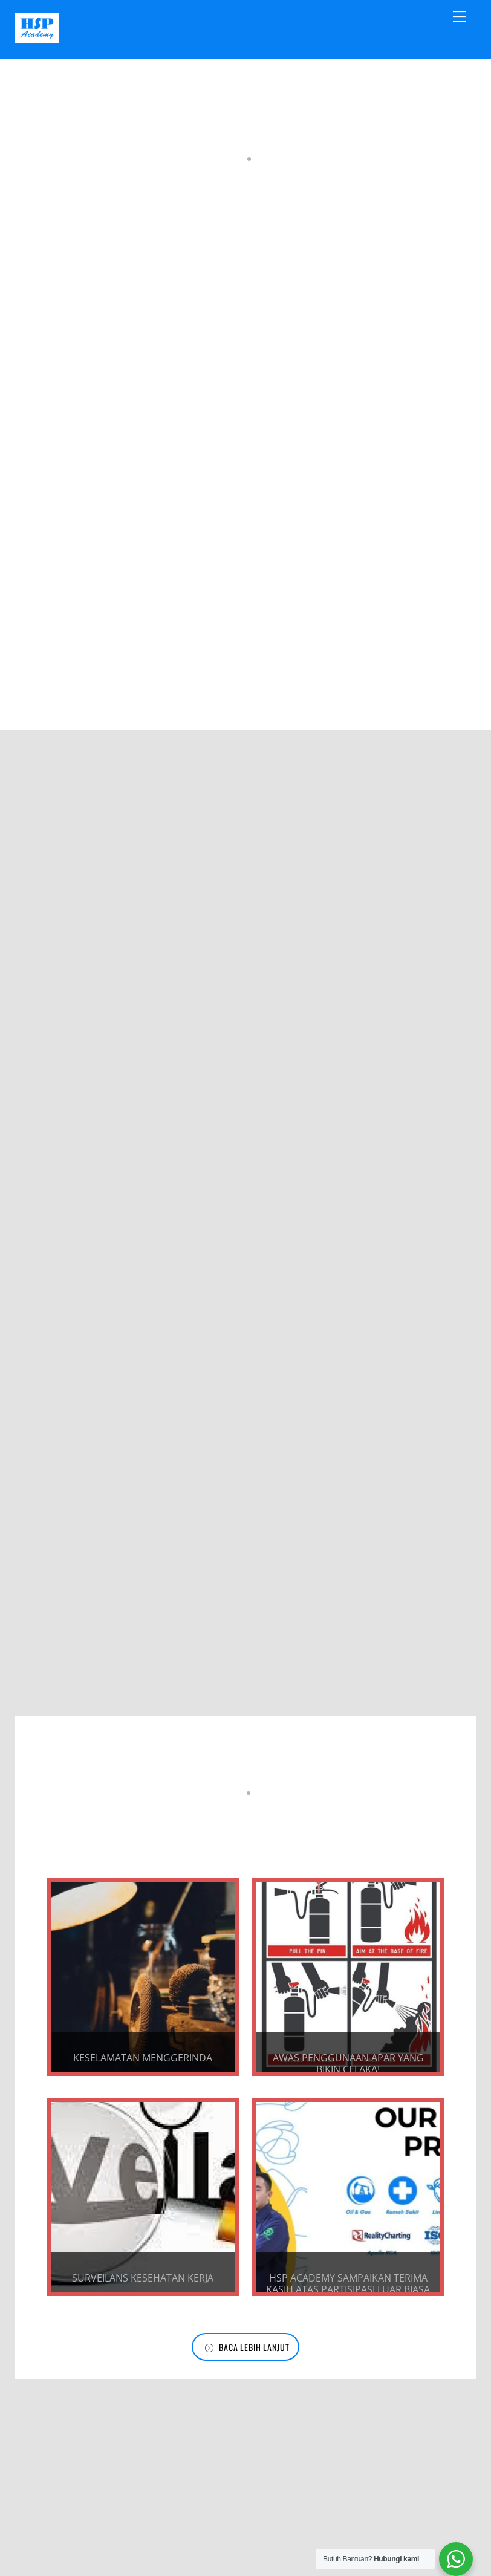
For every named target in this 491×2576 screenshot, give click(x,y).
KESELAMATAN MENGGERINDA (140, 2062)
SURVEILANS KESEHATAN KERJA (140, 2303)
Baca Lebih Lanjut (247, 2372)
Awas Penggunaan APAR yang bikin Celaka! (350, 2067)
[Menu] (459, 16)
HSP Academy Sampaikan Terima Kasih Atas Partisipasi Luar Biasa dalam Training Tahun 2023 (350, 2315)
